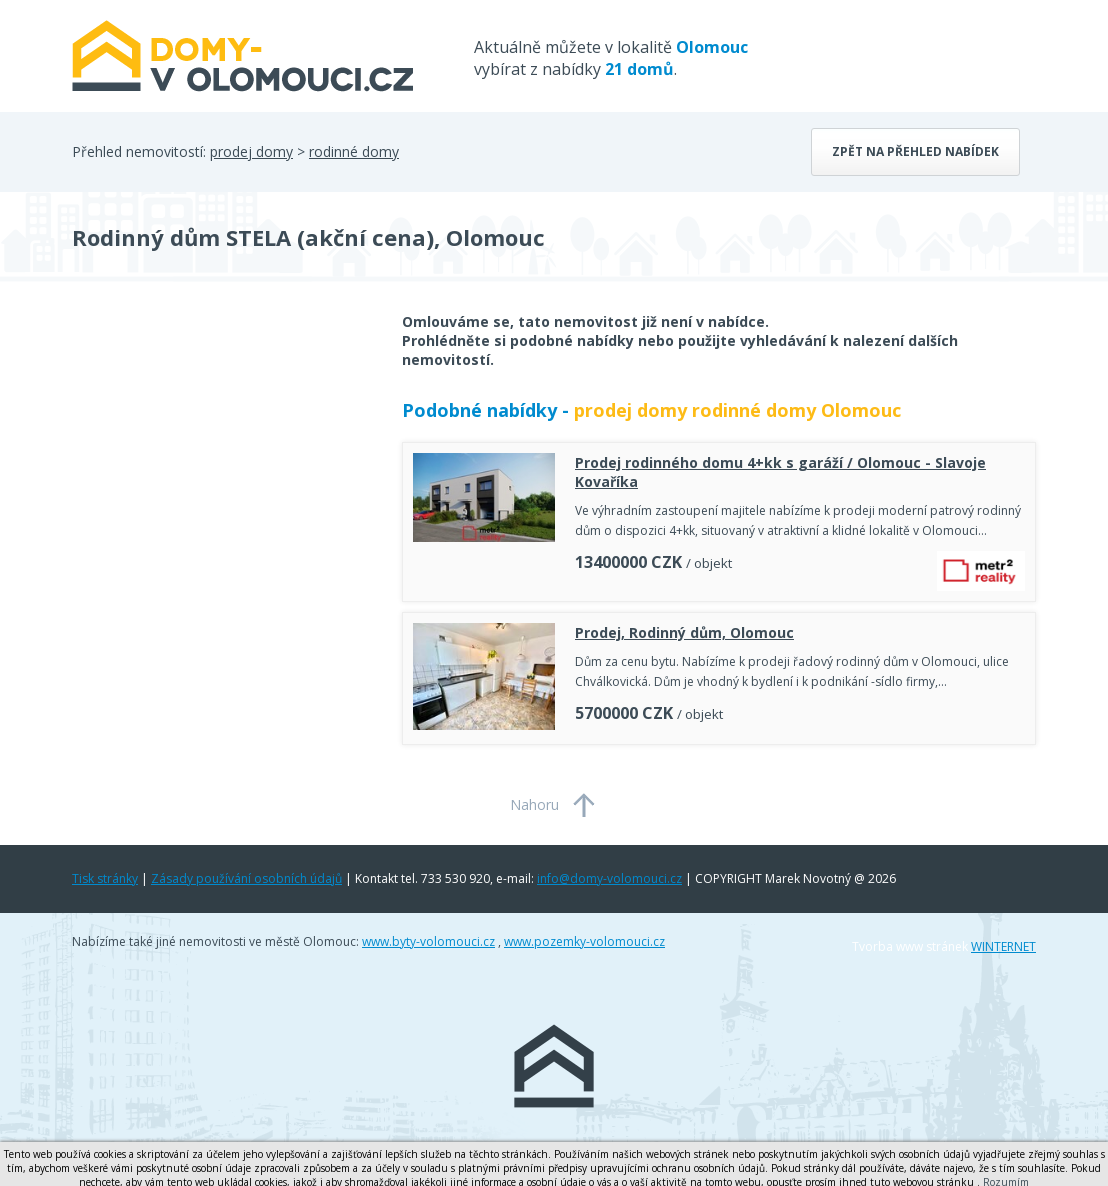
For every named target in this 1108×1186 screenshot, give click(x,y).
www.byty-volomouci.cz (428, 941)
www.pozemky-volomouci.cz (584, 941)
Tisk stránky (105, 878)
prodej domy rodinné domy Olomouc (737, 410)
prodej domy (251, 151)
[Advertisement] (222, 472)
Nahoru (534, 804)
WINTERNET (1003, 946)
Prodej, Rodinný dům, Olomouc (684, 632)
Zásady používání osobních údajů (246, 878)
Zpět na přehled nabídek (915, 151)
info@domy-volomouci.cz (609, 878)
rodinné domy (354, 151)
